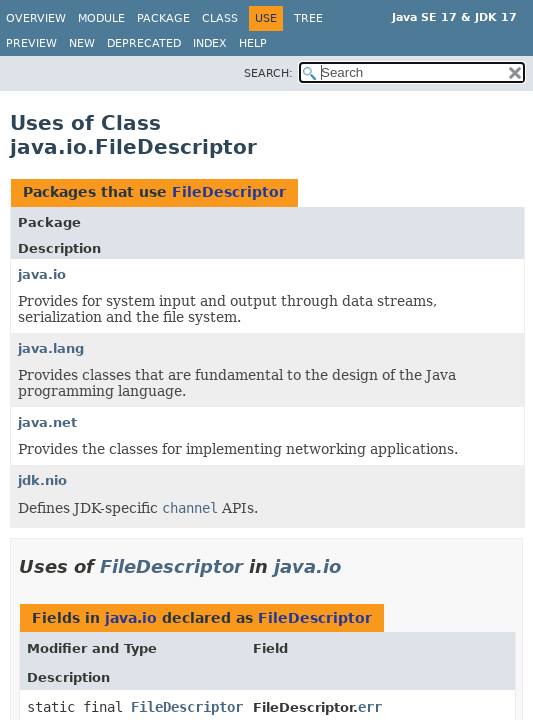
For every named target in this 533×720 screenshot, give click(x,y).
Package (163, 18)
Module (101, 18)
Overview (36, 18)
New (82, 43)
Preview (31, 43)
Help (253, 43)
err (370, 707)
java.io (42, 274)
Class (220, 18)
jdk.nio (42, 480)
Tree (308, 18)
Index (210, 43)
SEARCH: (268, 73)
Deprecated (144, 43)
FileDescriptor (229, 192)
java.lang (51, 348)
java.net (47, 422)
